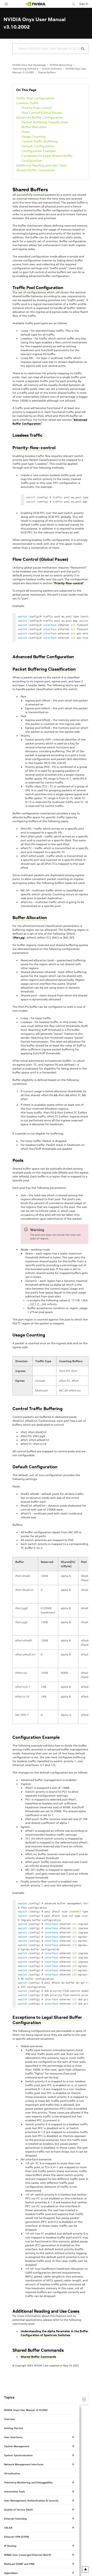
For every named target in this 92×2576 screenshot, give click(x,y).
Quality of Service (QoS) (18, 2499)
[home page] (36, 4)
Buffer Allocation (34, 127)
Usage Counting (34, 137)
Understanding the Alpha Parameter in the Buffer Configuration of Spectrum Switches (54, 2323)
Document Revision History (20, 2572)
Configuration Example (39, 151)
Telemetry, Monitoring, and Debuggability (28, 2472)
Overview (9, 2409)
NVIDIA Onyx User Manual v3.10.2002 (26, 2400)
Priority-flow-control (36, 108)
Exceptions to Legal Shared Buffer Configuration (47, 158)
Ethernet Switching (15, 2508)
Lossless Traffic (27, 103)
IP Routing (10, 2535)
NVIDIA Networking (61, 65)
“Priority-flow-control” (68, 582)
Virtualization (12, 2463)
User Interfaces (13, 2427)
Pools (25, 132)
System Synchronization (18, 2445)
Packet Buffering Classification (45, 122)
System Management (16, 2436)
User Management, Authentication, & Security (31, 2490)
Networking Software (25, 68)
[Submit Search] (81, 49)
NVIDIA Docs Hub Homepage (29, 65)
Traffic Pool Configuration (35, 98)
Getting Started (13, 2418)
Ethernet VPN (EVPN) (16, 2526)
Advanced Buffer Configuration (39, 117)
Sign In (83, 4)
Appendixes (11, 2563)
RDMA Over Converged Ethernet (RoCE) (27, 2545)
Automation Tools (14, 2481)
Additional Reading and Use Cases (41, 165)
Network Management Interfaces (23, 2454)
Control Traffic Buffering (40, 141)
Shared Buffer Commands (35, 170)
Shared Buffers (47, 72)
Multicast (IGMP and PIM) (19, 2554)
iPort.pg (19, 934)
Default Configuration (38, 146)
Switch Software (52, 68)
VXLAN (8, 2517)
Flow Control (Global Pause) (42, 113)
